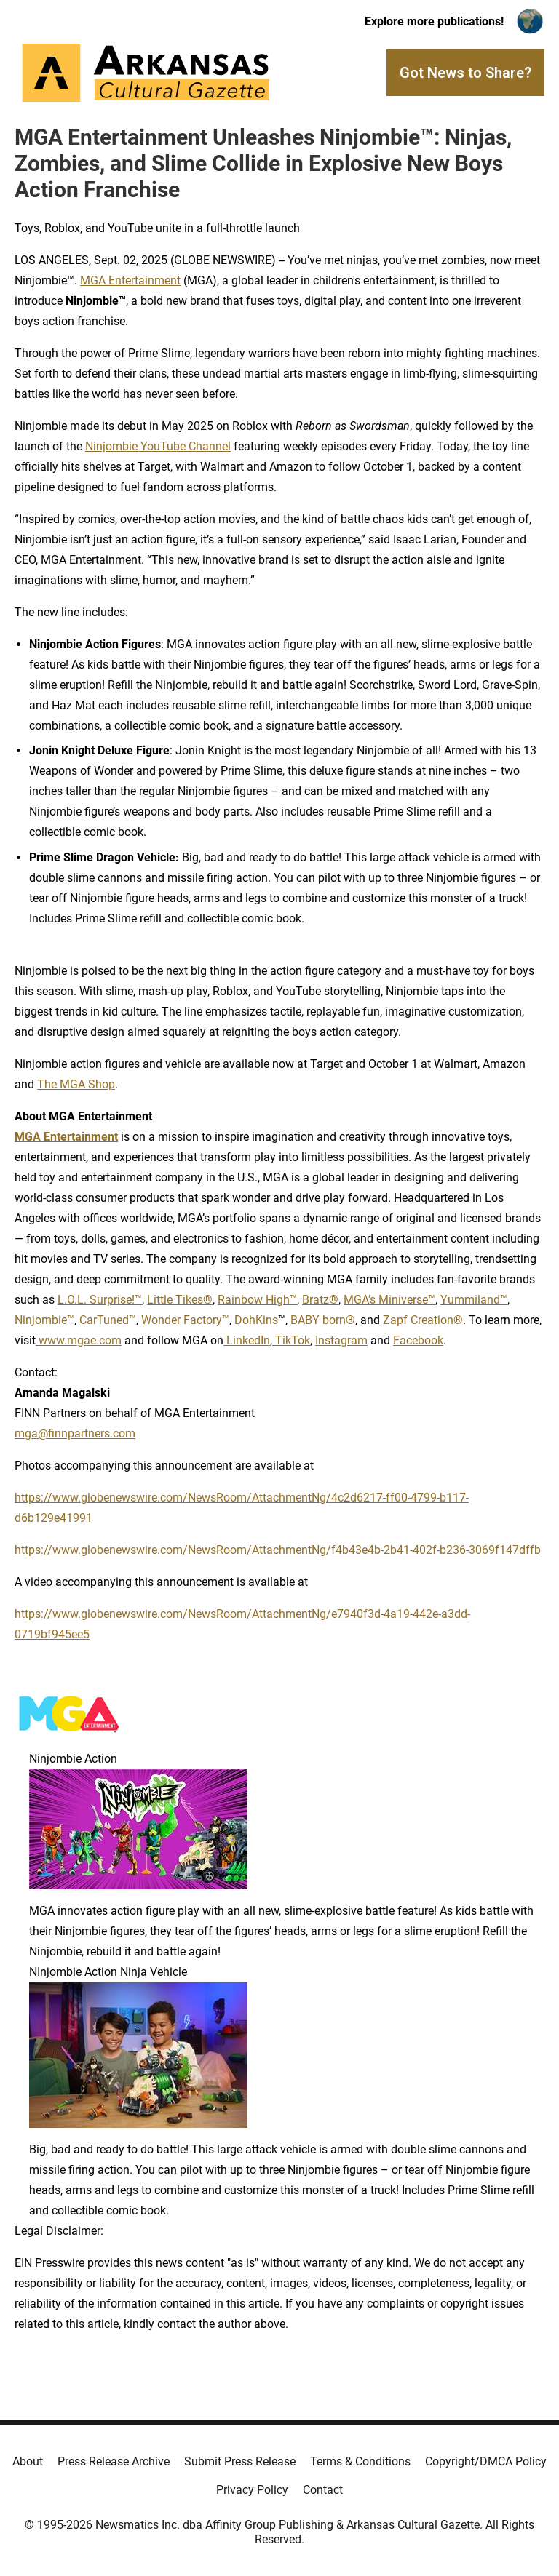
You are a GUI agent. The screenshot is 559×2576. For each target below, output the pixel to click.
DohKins (256, 1320)
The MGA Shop (76, 1084)
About (27, 2461)
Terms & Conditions (360, 2461)
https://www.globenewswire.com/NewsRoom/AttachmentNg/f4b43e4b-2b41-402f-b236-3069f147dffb (278, 1550)
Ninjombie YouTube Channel (158, 446)
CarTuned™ (107, 1320)
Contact (323, 2490)
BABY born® (322, 1320)
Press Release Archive (114, 2461)
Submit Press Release (240, 2461)
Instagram (341, 1340)
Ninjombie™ (44, 1320)
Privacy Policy (252, 2490)
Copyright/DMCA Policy (486, 2461)
